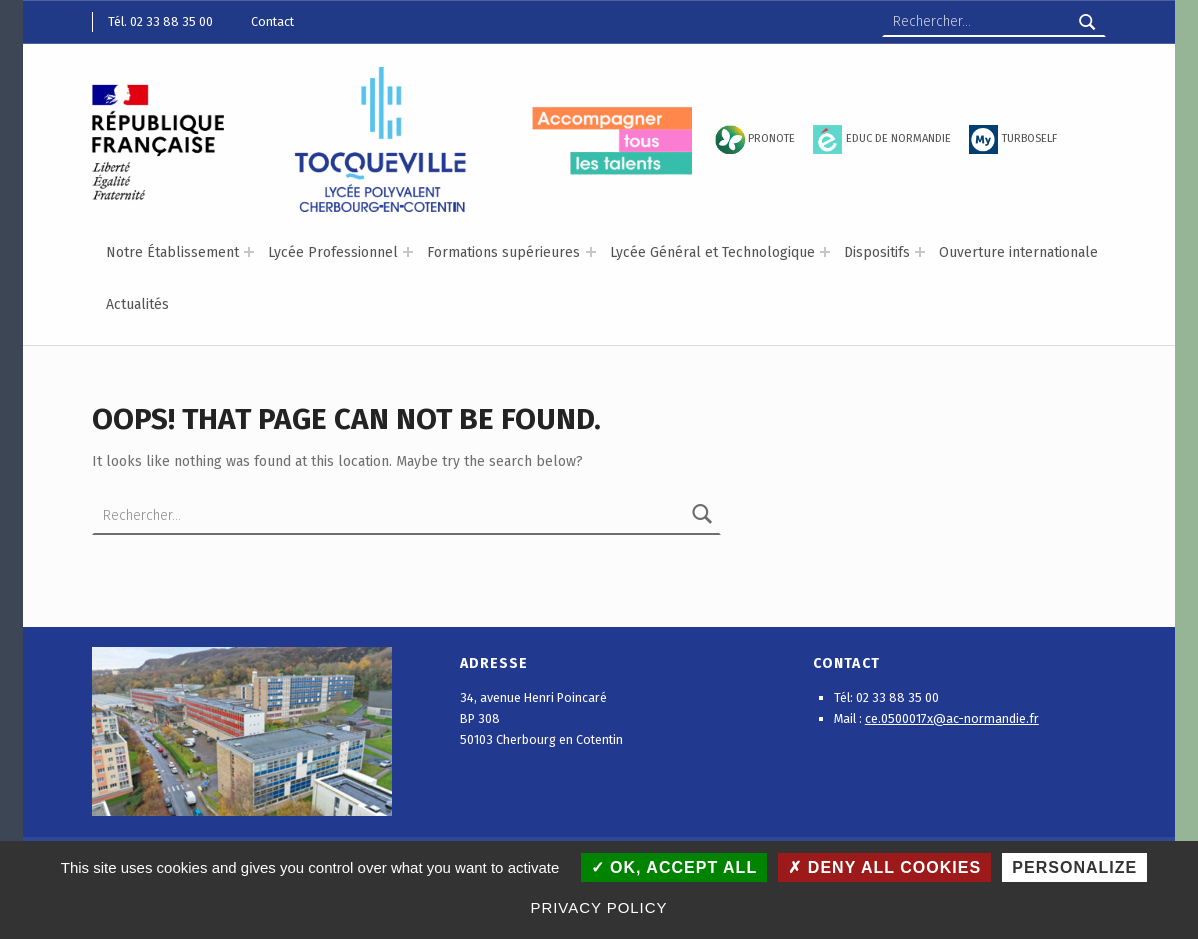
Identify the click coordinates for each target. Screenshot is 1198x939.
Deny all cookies (884, 867)
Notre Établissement (172, 252)
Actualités (137, 304)
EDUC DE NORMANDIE (898, 138)
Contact (272, 21)
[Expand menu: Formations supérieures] (591, 252)
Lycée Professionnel (333, 252)
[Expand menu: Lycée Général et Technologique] (825, 252)
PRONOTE (771, 138)
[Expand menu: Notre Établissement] (249, 252)
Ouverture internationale (1018, 252)
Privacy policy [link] (599, 907)
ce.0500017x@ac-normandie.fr (952, 718)
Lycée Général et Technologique (712, 252)
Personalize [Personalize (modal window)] (1074, 867)
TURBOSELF (1029, 138)
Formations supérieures (503, 252)
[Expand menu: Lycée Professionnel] (408, 252)
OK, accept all (674, 867)
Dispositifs (877, 252)
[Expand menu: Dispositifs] (920, 252)
